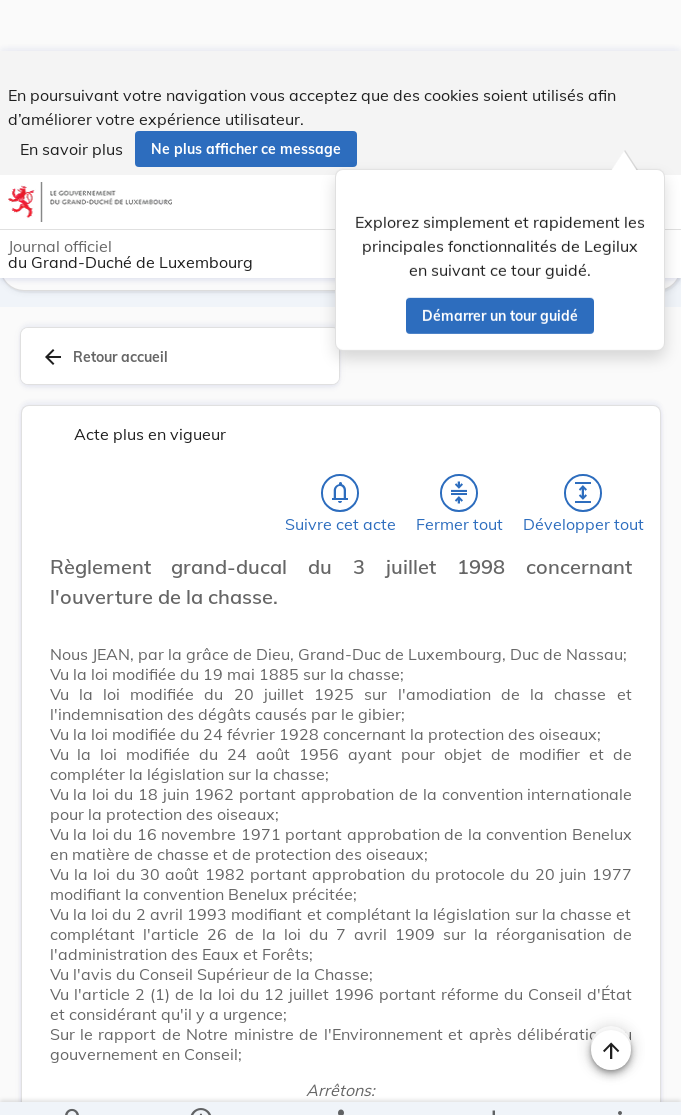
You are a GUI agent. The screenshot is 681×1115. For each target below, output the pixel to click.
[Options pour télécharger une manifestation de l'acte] (492, 1083)
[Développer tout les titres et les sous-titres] (583, 497)
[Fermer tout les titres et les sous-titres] (459, 497)
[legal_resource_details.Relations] (340, 1083)
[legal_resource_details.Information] (200, 1083)
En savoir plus (71, 98)
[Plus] (619, 1083)
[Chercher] (74, 1083)
